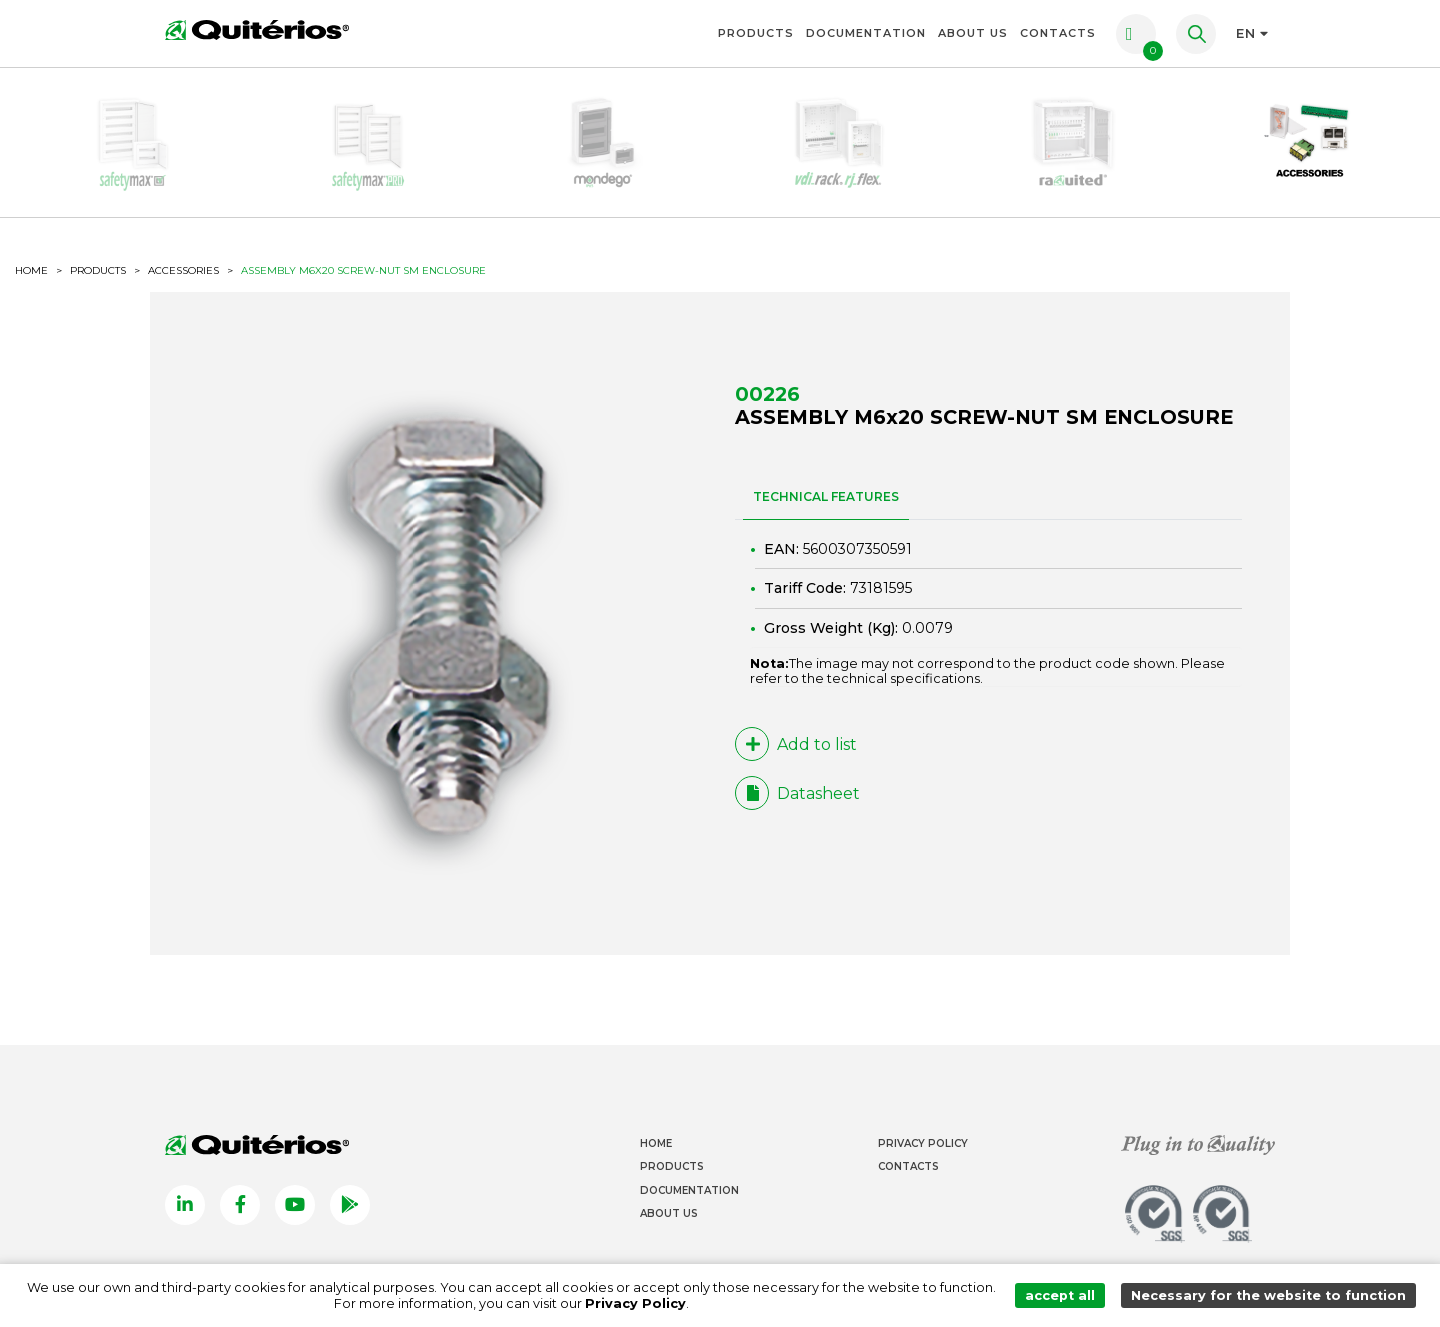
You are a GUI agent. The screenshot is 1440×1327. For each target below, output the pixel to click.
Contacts (1058, 33)
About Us (973, 33)
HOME (31, 271)
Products (756, 33)
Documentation (866, 33)
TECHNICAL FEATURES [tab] (826, 496)
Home (656, 1143)
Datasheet (797, 793)
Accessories (183, 271)
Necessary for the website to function (1268, 1295)
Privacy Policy (923, 1143)
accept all (1060, 1295)
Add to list (796, 744)
